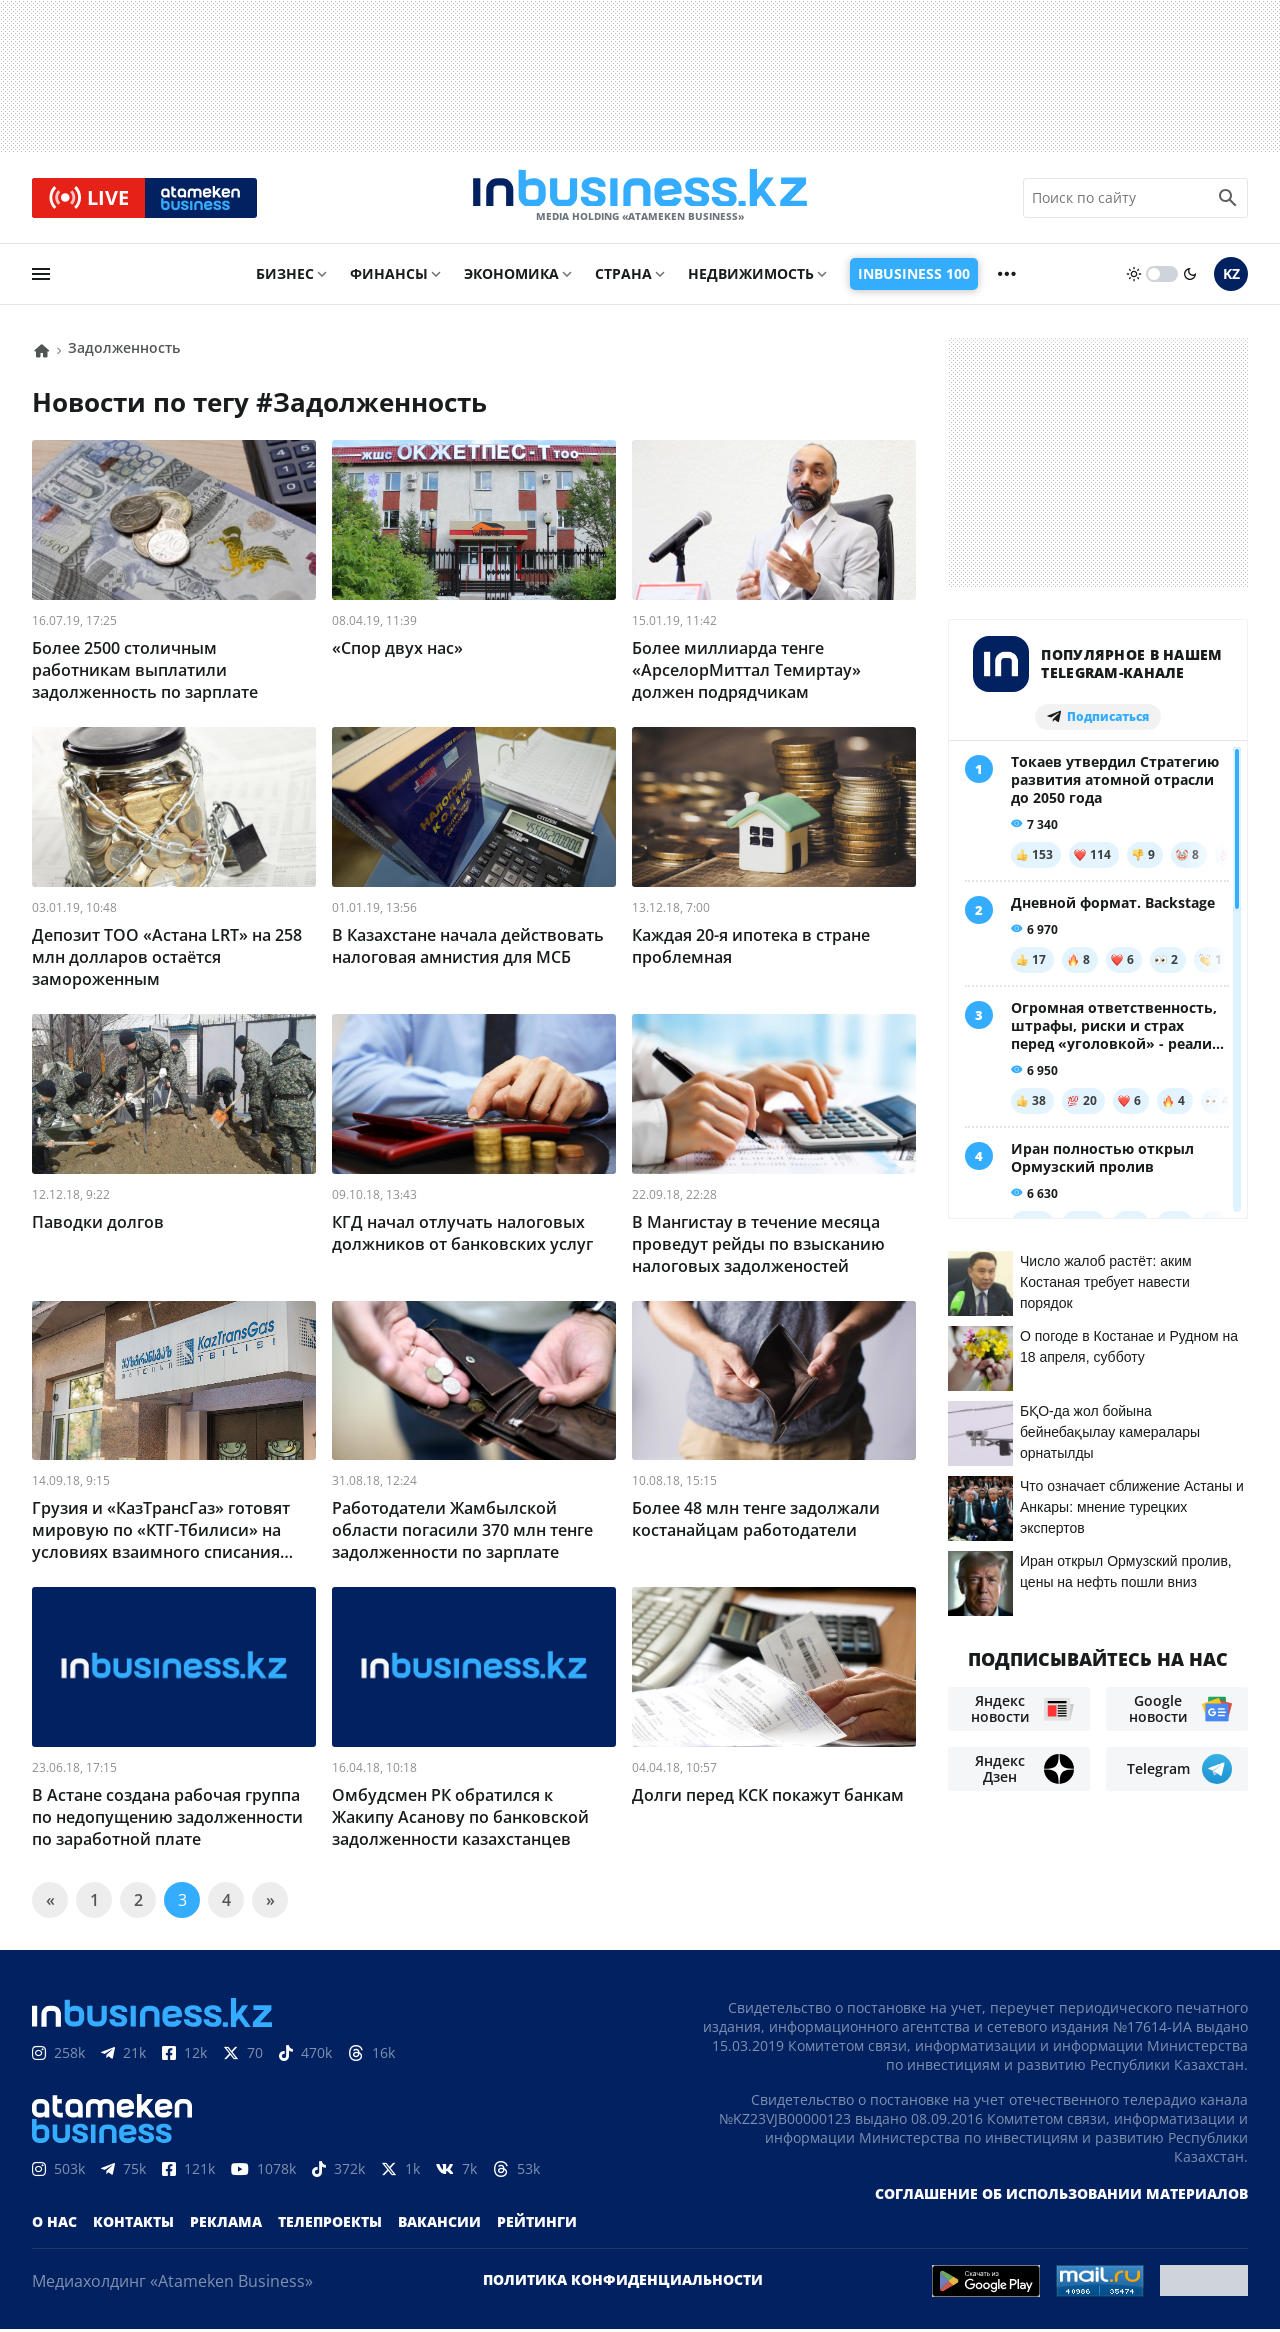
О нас (54, 2224)
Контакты (133, 2224)
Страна (623, 276)
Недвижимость (751, 276)
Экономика (511, 276)
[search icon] (1228, 199)
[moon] (1190, 277)
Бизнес (285, 276)
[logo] (640, 199)
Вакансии (439, 2224)
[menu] (41, 277)
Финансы (389, 276)
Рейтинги (537, 2224)
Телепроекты (330, 2224)
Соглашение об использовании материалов (1061, 2196)
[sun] (1134, 277)
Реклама (226, 2224)
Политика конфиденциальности (623, 2282)
